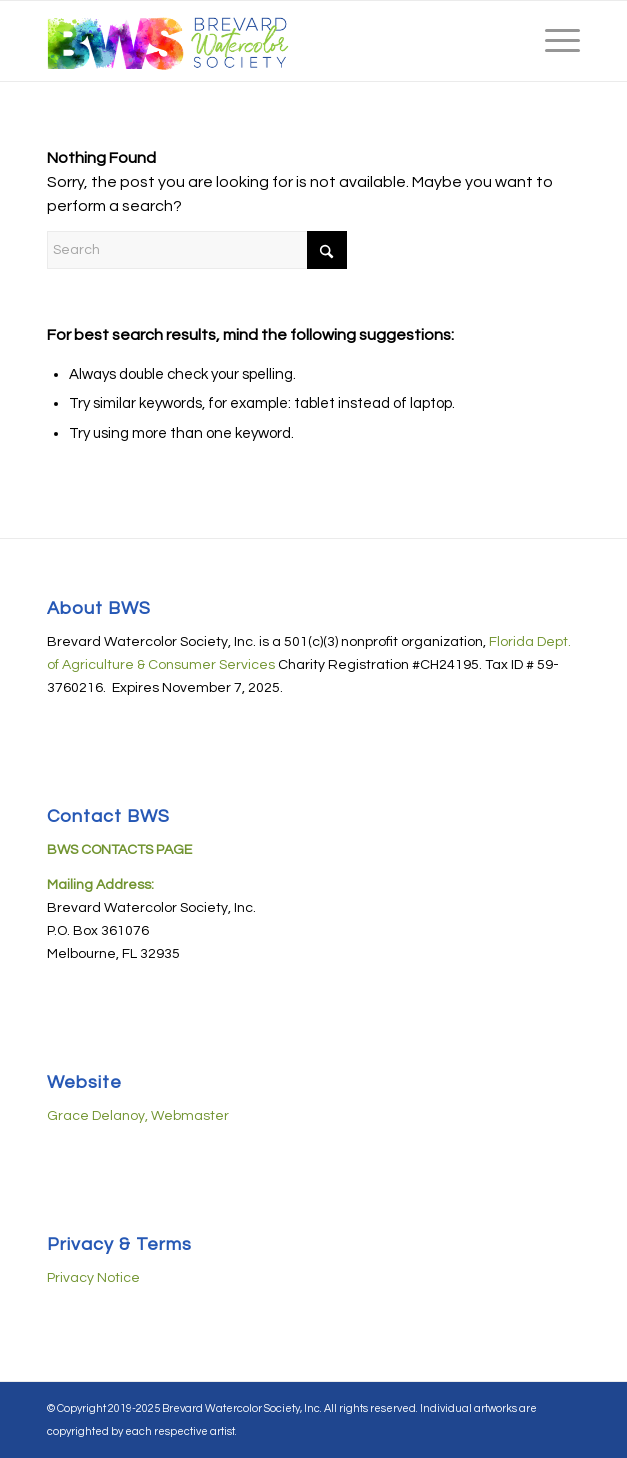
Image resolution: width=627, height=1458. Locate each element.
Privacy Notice (93, 1278)
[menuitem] (552, 41)
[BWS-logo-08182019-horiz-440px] (260, 41)
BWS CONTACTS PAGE (119, 850)
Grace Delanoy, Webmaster (138, 1116)
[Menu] (552, 41)
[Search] (197, 250)
